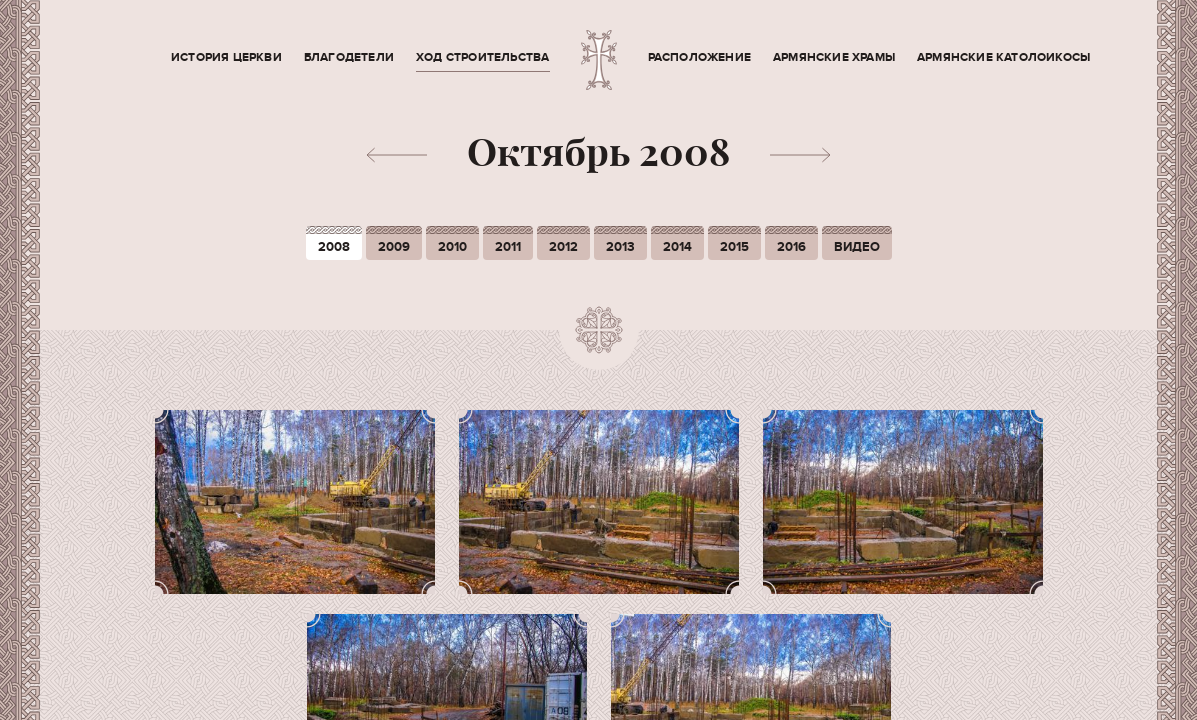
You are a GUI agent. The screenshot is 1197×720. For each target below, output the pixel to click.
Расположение (699, 57)
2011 (508, 247)
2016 (791, 247)
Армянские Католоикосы (1003, 57)
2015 (734, 247)
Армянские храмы (834, 57)
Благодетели (349, 57)
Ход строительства (482, 57)
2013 (620, 247)
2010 (452, 247)
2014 (677, 247)
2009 (394, 247)
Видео (857, 247)
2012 (563, 247)
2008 (334, 247)
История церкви (226, 57)
